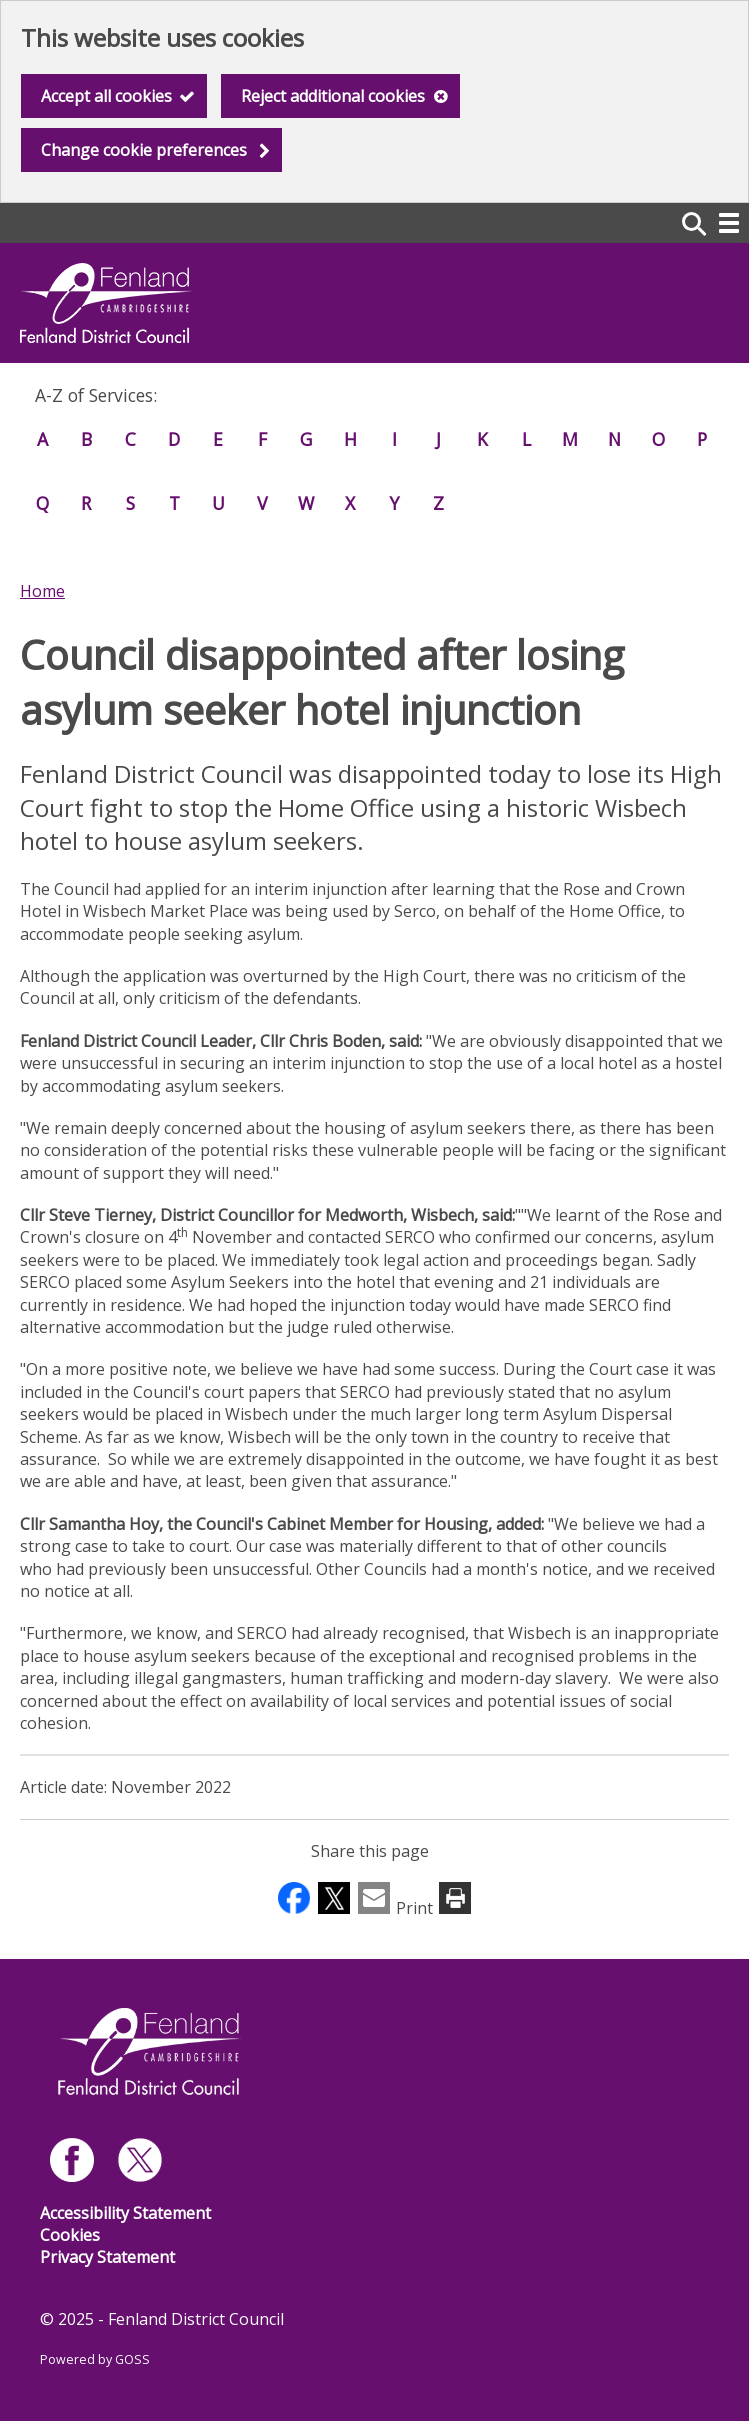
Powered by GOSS (95, 2359)
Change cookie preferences (144, 150)
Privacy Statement (107, 2257)
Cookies (70, 2235)
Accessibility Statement (125, 2213)
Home (42, 591)
